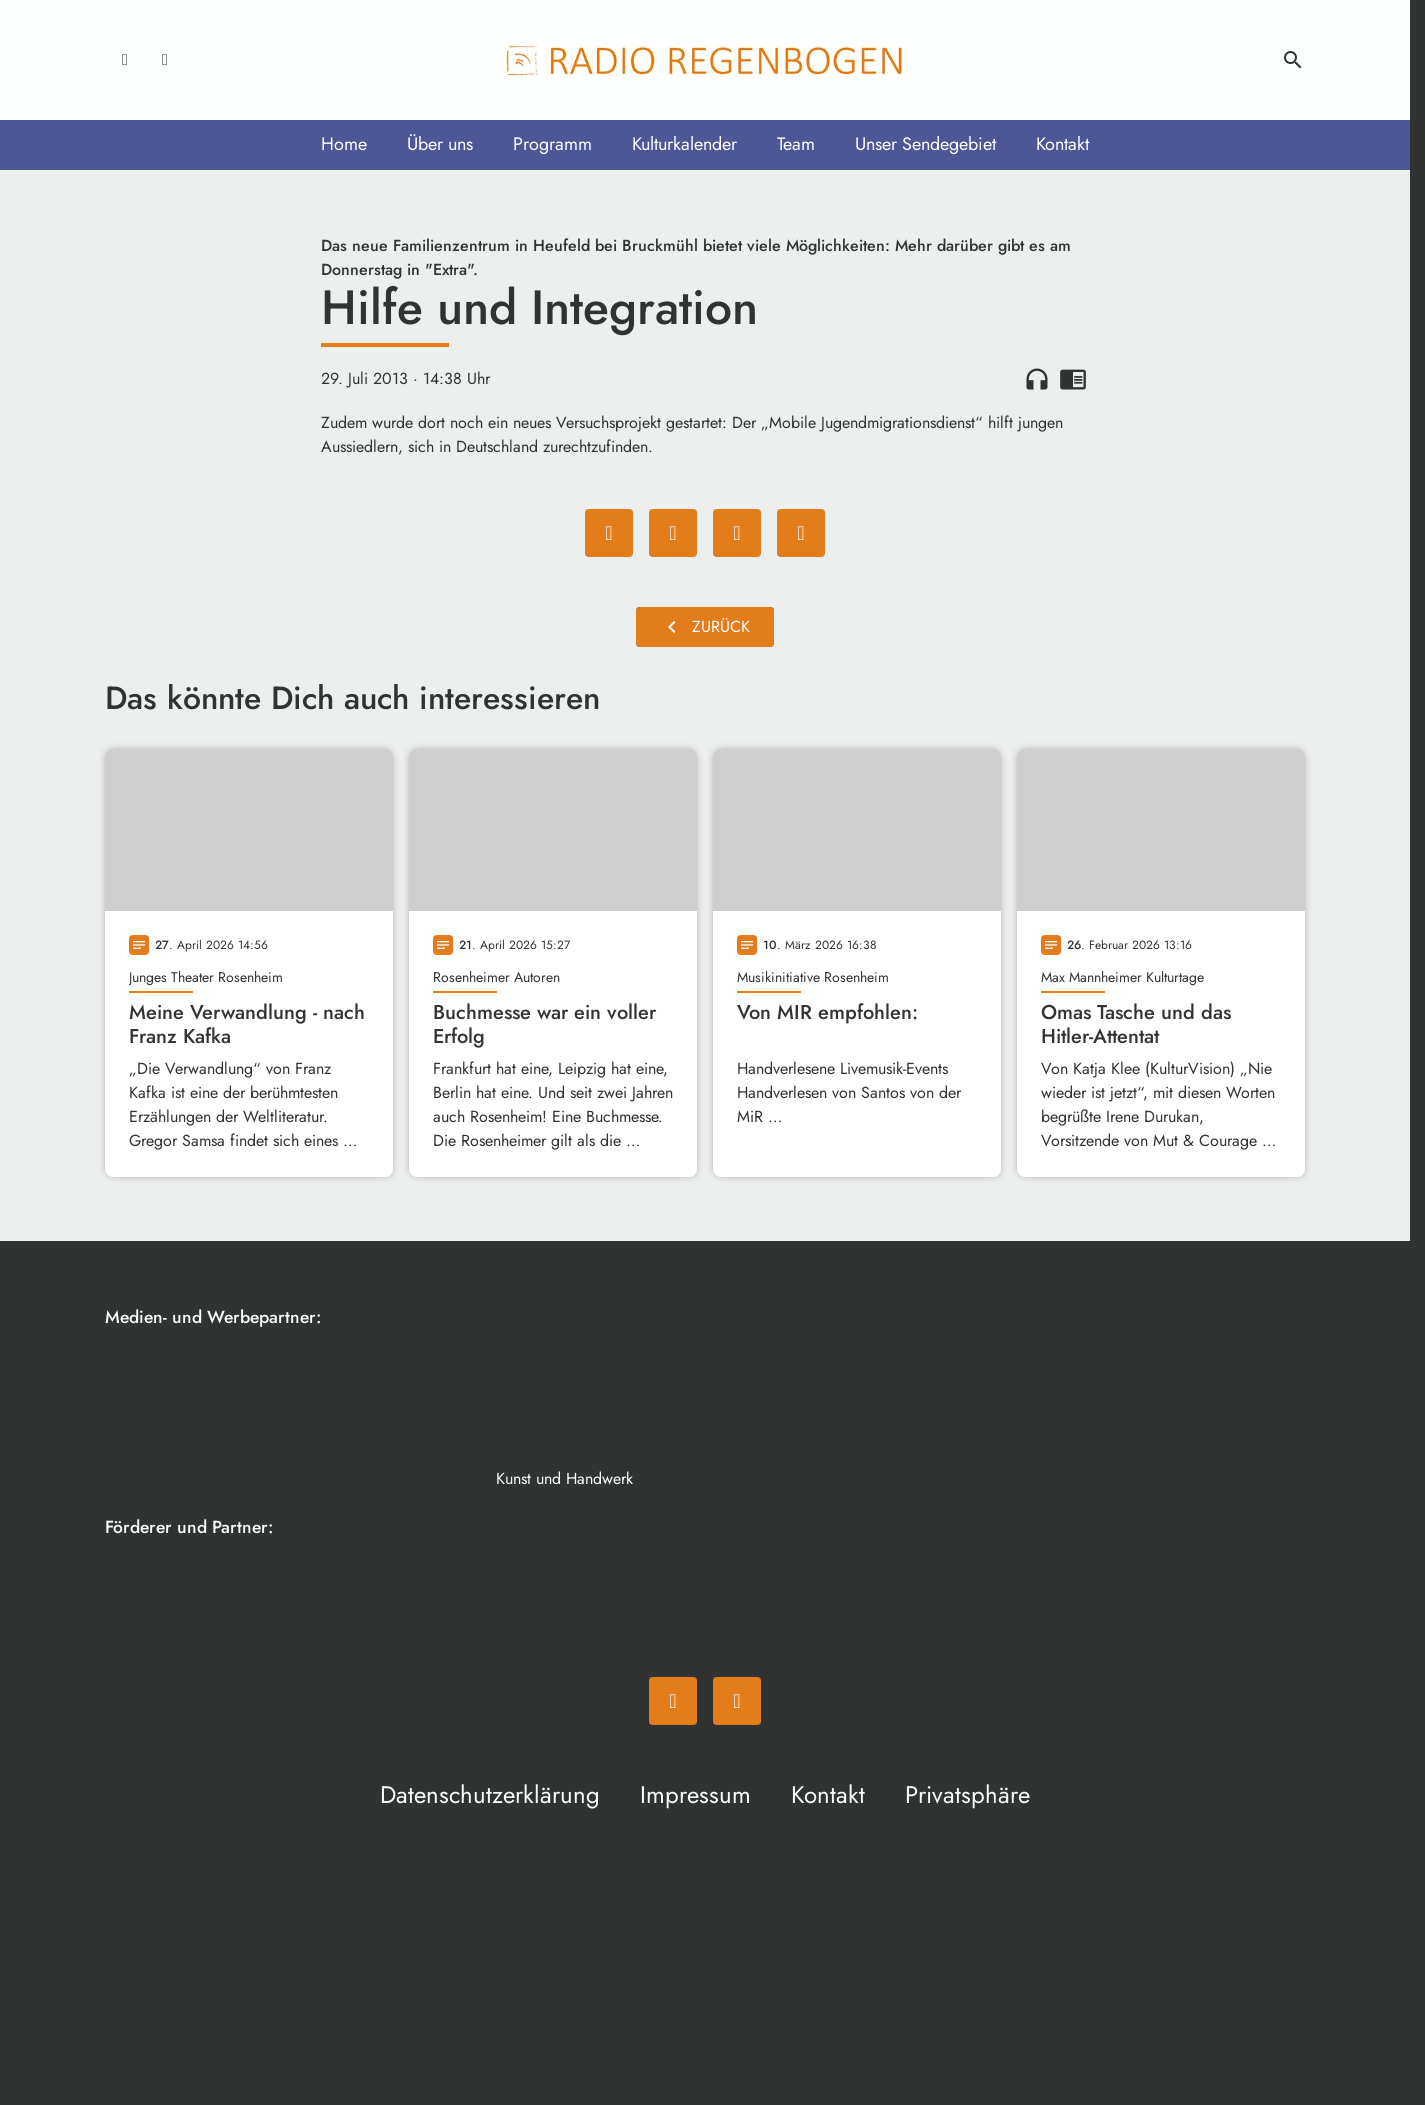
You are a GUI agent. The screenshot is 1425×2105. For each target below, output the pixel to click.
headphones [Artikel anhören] (1037, 379)
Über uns (440, 144)
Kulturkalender (684, 144)
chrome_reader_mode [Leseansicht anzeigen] (1073, 379)
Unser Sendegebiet (925, 144)
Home (344, 144)
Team (796, 144)
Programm (552, 144)
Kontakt (1062, 144)
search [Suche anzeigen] (1293, 60)
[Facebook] (125, 60)
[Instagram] (165, 60)
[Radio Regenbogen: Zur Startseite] (705, 60)
